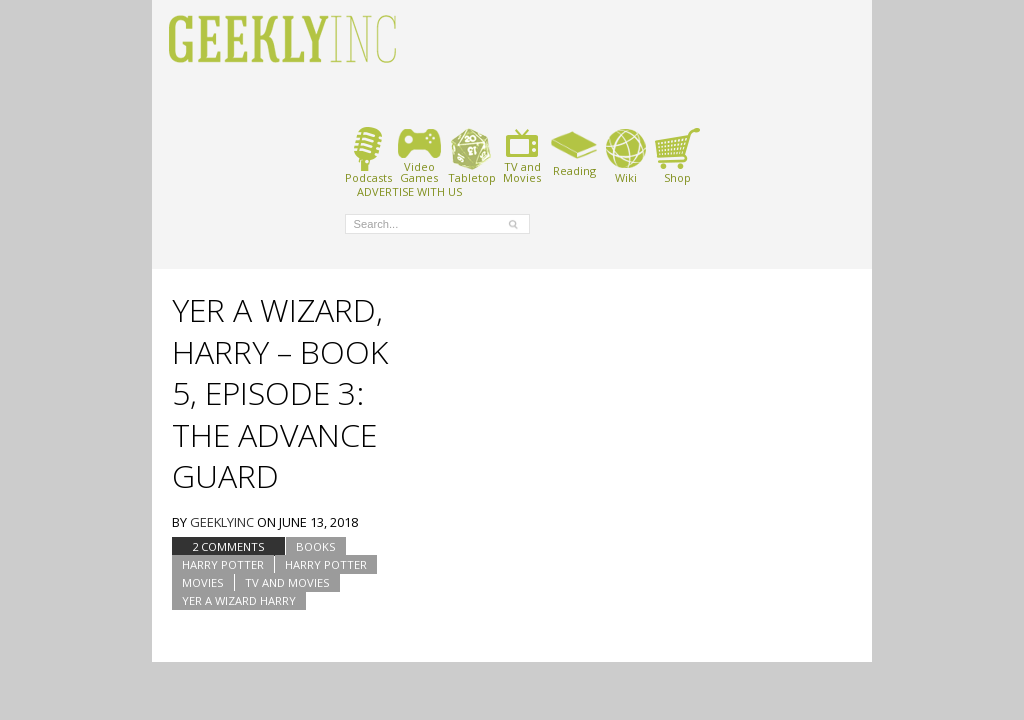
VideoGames (419, 155)
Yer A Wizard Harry (239, 600)
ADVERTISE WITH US (409, 191)
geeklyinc (222, 522)
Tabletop (471, 155)
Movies (203, 582)
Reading (574, 152)
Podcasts (368, 155)
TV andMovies (522, 155)
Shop (677, 155)
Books (316, 546)
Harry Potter (223, 564)
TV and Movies (287, 582)
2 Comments (228, 546)
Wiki (626, 155)
